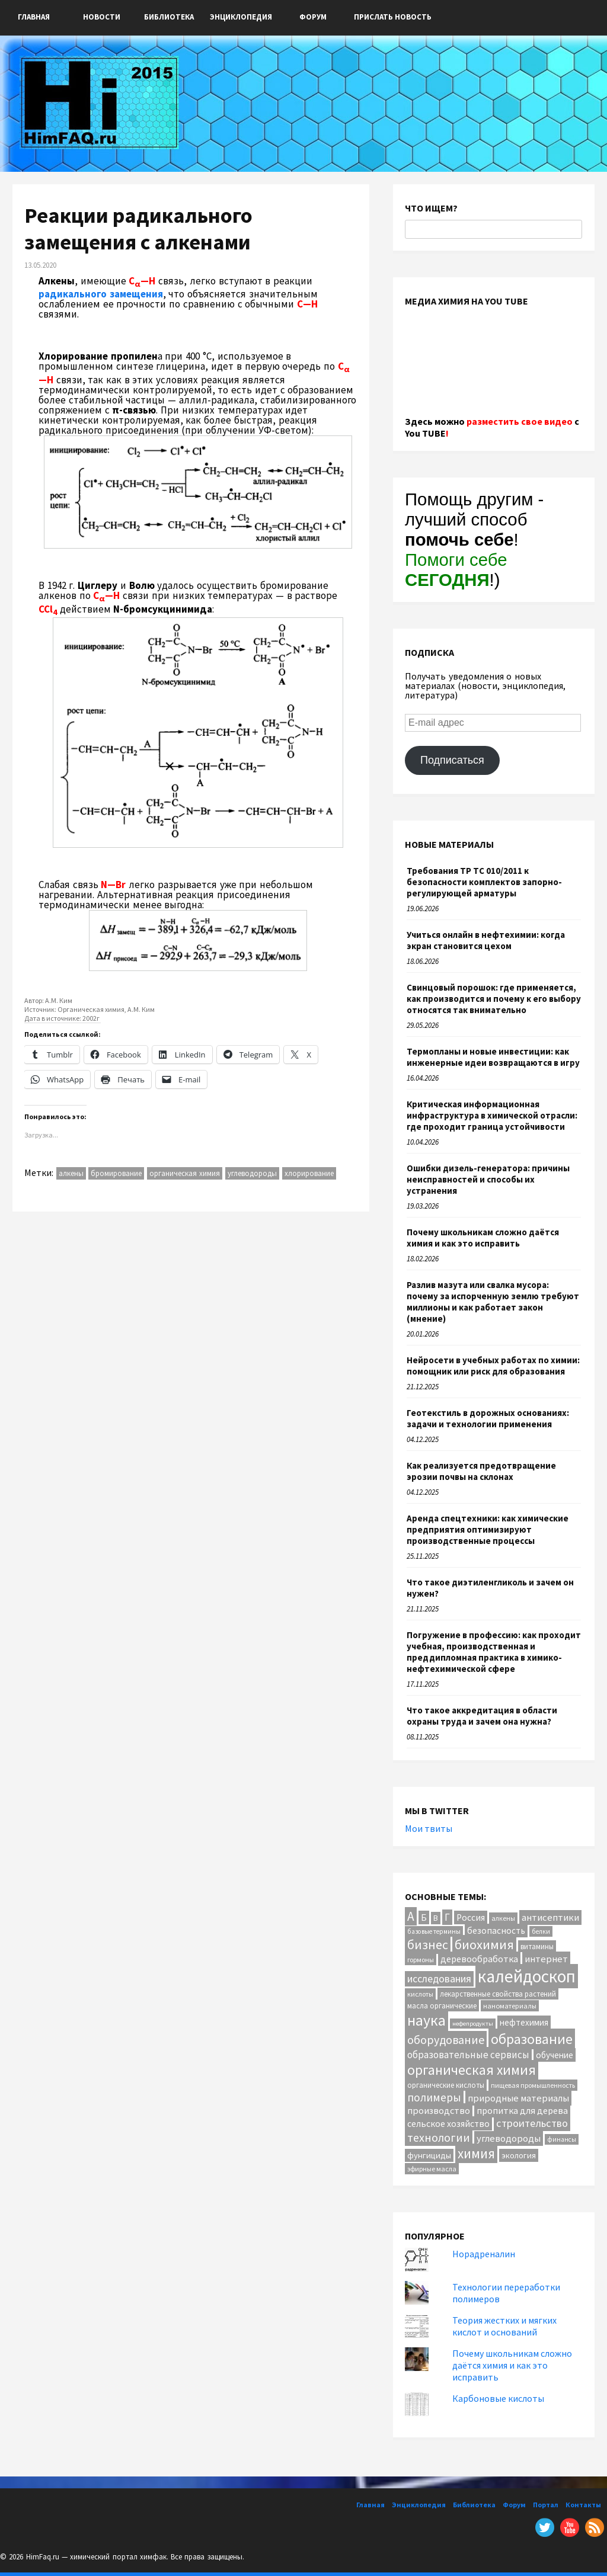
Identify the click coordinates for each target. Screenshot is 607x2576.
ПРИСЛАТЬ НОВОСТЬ (393, 17)
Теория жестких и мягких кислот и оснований (504, 2326)
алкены (71, 1173)
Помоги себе (456, 569)
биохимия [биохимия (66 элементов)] (484, 1944)
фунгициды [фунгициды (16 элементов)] (429, 2155)
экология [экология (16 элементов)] (518, 2155)
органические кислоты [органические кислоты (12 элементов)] (445, 2085)
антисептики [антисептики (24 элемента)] (550, 1917)
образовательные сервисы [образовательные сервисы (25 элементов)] (468, 2054)
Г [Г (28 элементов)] (447, 1917)
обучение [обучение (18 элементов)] (554, 2055)
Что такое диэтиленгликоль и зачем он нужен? (490, 1588)
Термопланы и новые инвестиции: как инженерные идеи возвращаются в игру (493, 1057)
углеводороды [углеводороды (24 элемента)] (509, 2138)
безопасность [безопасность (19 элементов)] (496, 1930)
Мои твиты (428, 1828)
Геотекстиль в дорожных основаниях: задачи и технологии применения (488, 1418)
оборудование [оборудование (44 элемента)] (445, 2039)
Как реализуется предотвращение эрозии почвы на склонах (481, 1471)
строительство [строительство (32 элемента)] (532, 2123)
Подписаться (452, 760)
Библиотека (169, 17)
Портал (545, 2504)
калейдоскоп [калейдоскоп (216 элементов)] (527, 1976)
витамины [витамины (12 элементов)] (537, 1946)
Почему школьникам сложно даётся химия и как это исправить (483, 1237)
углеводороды (252, 1173)
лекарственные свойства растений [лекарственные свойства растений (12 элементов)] (498, 1993)
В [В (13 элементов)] (435, 1918)
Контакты (583, 2504)
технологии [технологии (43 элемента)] (438, 2137)
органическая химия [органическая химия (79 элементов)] (471, 2069)
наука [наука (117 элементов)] (426, 2020)
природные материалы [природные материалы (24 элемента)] (518, 2098)
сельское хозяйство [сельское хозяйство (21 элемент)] (448, 2123)
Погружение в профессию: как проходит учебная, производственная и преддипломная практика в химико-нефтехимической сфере (494, 1651)
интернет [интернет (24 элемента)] (546, 1959)
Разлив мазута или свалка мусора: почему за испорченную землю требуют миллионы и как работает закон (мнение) (493, 1301)
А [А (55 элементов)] (410, 1916)
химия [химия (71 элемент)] (476, 2153)
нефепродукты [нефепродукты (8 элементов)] (472, 2023)
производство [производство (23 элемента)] (438, 2110)
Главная (34, 17)
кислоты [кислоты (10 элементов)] (420, 1993)
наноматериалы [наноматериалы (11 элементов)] (509, 2005)
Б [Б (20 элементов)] (424, 1917)
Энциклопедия (241, 17)
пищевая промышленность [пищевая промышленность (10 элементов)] (533, 2085)
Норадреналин (483, 2254)
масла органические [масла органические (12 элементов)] (442, 2005)
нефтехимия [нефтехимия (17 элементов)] (524, 2022)
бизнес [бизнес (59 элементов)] (427, 1945)
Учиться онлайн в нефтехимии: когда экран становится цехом (486, 940)
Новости (101, 17)
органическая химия (185, 1173)
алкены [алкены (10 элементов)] (503, 1918)
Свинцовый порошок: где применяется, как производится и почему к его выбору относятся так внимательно (494, 998)
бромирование (116, 1173)
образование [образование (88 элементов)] (532, 2039)
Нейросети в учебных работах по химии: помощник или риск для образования (493, 1365)
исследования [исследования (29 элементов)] (439, 1978)
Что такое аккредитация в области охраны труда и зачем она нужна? (482, 1715)
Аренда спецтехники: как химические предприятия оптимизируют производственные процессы (487, 1529)
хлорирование (309, 1173)
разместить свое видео (520, 421)
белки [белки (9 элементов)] (541, 1931)
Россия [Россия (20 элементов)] (470, 1917)
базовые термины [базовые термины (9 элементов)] (434, 1931)
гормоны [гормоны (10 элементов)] (420, 1959)
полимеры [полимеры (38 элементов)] (434, 2097)
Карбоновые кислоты (498, 2398)
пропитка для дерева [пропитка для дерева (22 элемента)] (522, 2110)
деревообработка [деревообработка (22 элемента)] (479, 1959)
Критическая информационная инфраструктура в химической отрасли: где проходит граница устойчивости (492, 1115)
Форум (313, 17)
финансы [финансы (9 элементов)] (561, 2139)
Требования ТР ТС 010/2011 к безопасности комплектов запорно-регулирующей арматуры (484, 882)
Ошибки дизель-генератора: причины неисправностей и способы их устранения (488, 1179)
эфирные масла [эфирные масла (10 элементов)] (431, 2168)
